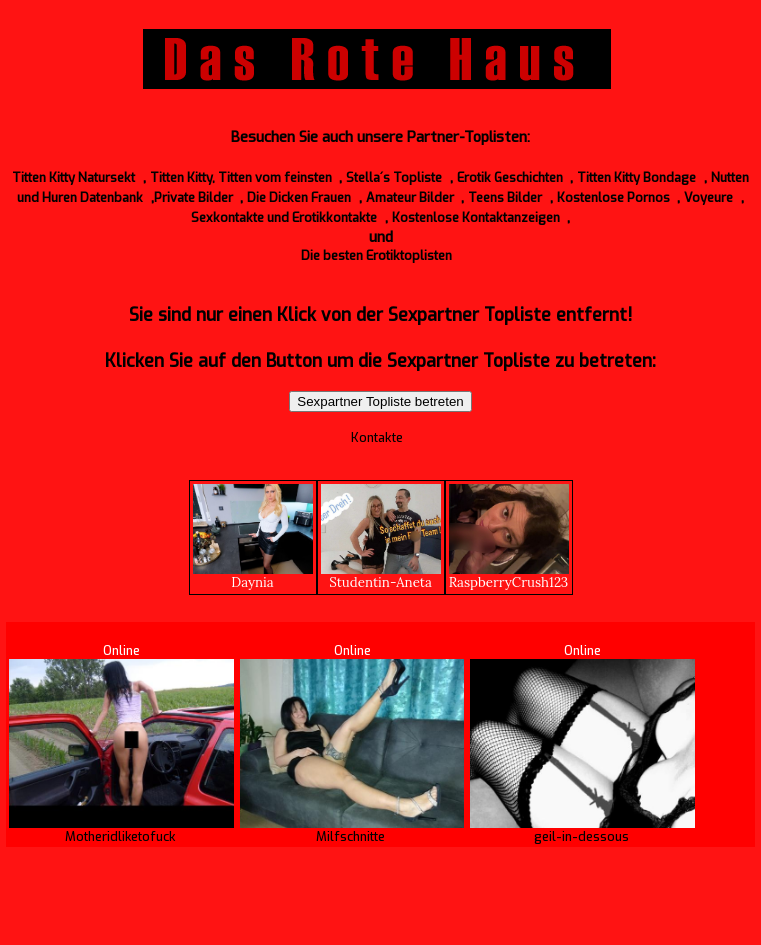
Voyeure (708, 197)
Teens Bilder (505, 197)
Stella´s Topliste (394, 177)
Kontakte (377, 437)
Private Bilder (193, 197)
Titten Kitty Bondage (636, 177)
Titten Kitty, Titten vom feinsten (241, 177)
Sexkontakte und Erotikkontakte (284, 217)
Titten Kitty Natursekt (73, 177)
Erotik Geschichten (510, 177)
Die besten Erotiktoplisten (376, 255)
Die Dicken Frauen (299, 197)
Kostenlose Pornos (613, 197)
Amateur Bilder (410, 197)
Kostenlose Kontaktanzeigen (476, 217)
